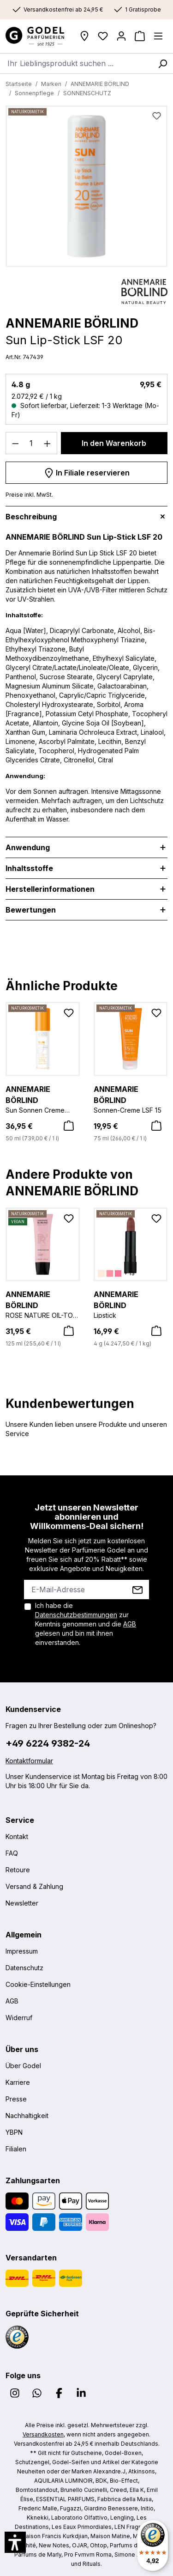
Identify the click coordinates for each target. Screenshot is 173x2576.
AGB (129, 1624)
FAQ (12, 1853)
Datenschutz (24, 1968)
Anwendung (28, 847)
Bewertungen (31, 909)
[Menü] (158, 36)
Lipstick (131, 1303)
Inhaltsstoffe (29, 868)
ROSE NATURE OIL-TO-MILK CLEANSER (43, 1303)
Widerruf (19, 2018)
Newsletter (22, 1903)
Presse (16, 2099)
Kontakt (17, 1836)
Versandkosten (43, 2434)
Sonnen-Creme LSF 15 (131, 1098)
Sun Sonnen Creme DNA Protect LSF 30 (43, 1098)
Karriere (18, 2082)
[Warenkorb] (140, 36)
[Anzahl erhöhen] (47, 443)
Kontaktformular (29, 1761)
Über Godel (23, 2066)
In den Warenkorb (114, 443)
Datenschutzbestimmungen (76, 1615)
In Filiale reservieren (87, 471)
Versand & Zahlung (34, 1886)
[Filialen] (84, 36)
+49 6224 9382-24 (48, 1743)
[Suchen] (162, 63)
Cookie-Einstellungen (38, 1984)
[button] (15, 2542)
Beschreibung (31, 516)
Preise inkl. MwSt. (29, 494)
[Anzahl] (31, 443)
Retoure (18, 1870)
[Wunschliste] (103, 36)
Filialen (16, 2149)
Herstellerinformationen (50, 889)
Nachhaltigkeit (27, 2115)
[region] (86, 188)
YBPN (14, 2132)
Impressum (22, 1951)
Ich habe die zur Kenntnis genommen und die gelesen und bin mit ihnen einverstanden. (85, 1624)
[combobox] (76, 63)
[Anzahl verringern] (15, 443)
